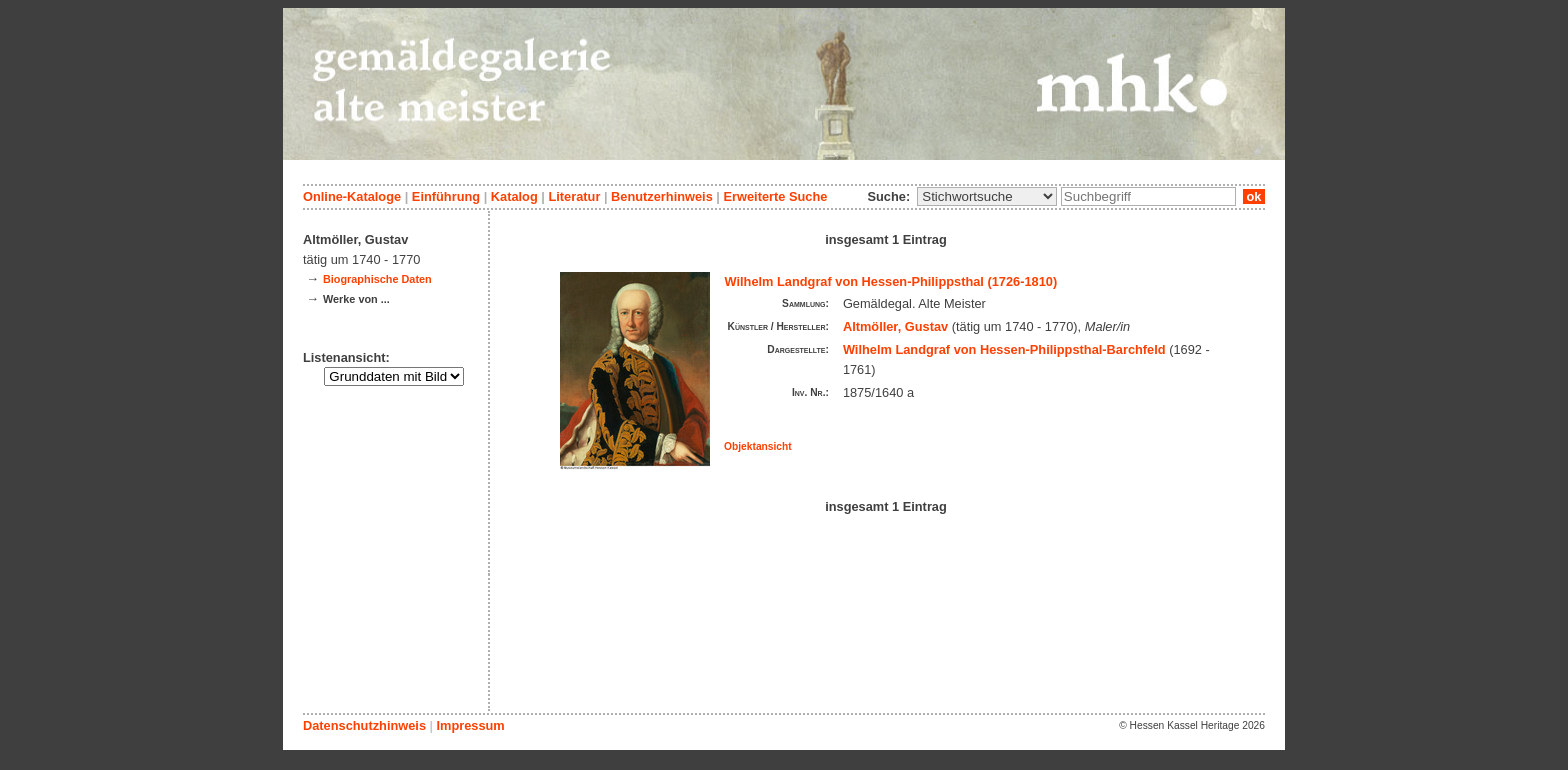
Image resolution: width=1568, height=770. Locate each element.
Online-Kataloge (352, 196)
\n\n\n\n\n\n (987, 196)
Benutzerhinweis (662, 196)
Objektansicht (758, 446)
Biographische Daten (377, 279)
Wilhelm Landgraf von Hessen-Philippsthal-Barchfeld (1004, 349)
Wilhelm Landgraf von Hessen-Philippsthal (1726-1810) (891, 281)
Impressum (470, 725)
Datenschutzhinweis (364, 725)
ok (1254, 196)
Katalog (514, 196)
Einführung (446, 196)
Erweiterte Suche (775, 196)
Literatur (574, 196)
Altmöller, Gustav (895, 326)
